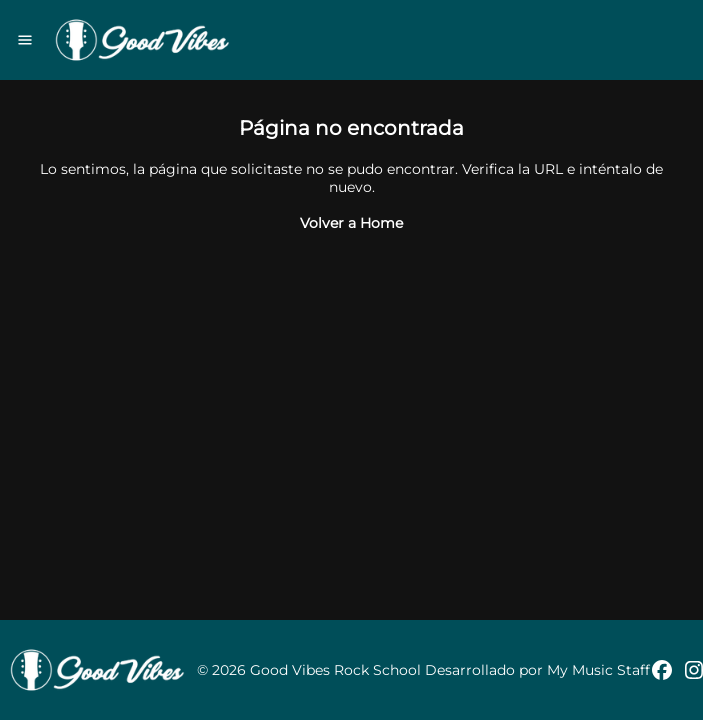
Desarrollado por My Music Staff (537, 670)
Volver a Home (351, 223)
